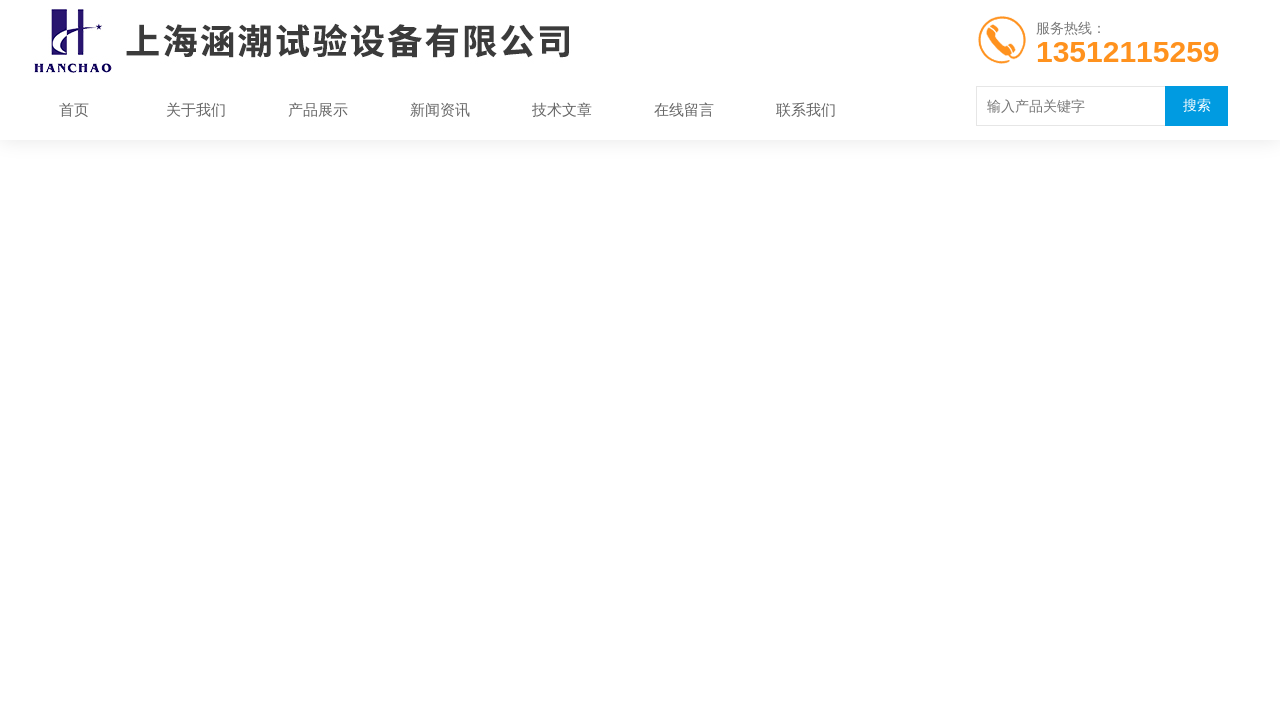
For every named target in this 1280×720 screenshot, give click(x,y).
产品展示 (318, 109)
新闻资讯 (440, 109)
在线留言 (684, 109)
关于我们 (196, 109)
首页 (74, 109)
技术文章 (562, 109)
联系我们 (806, 109)
